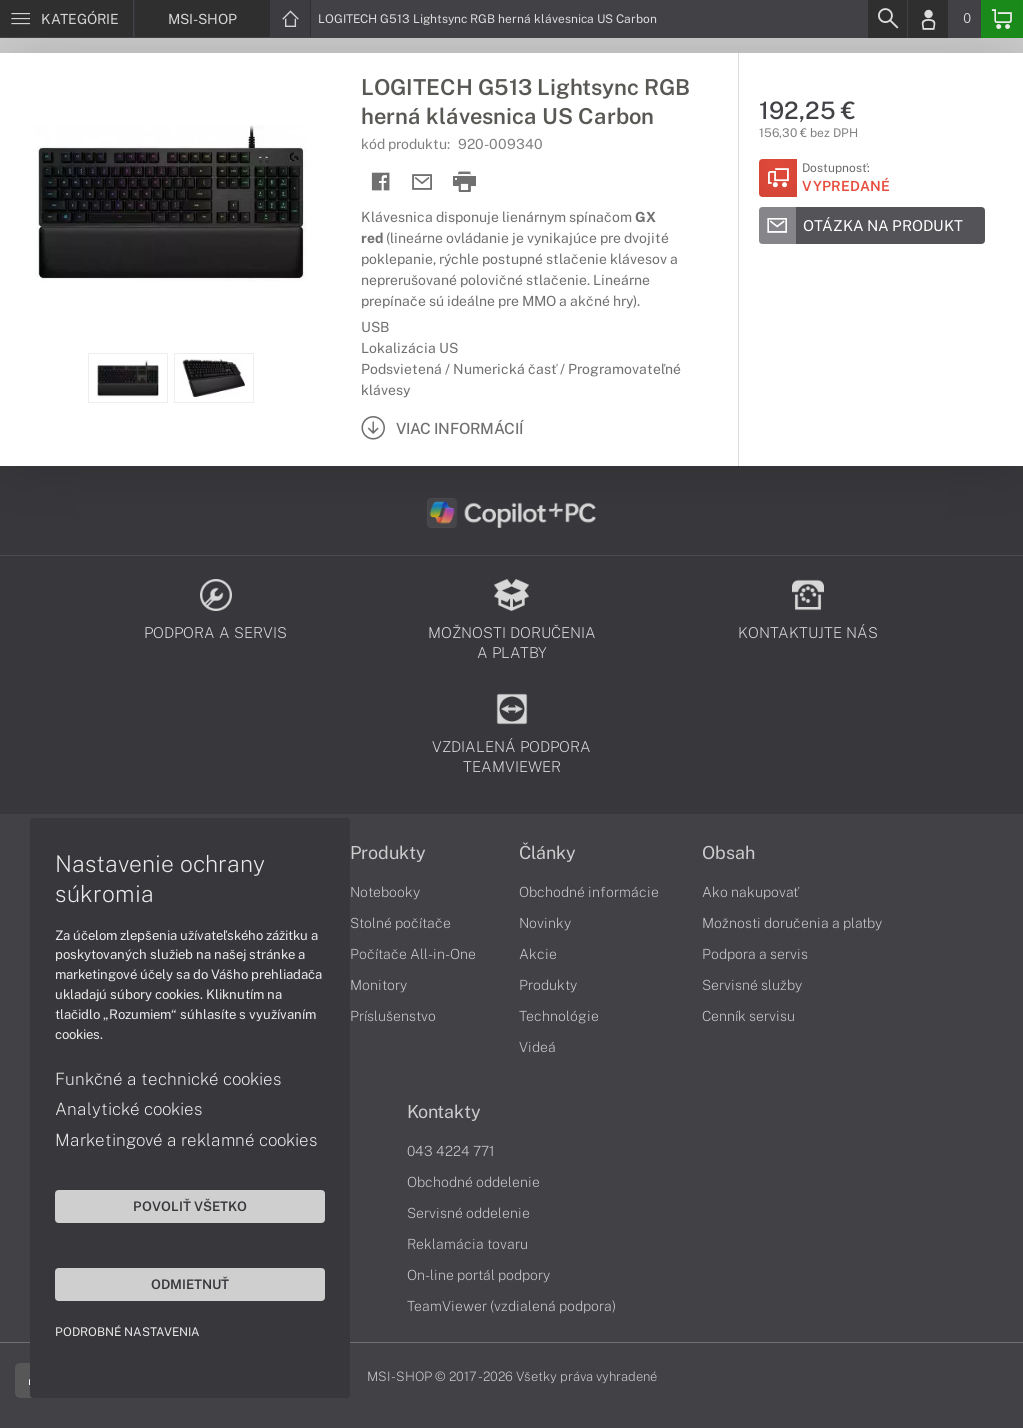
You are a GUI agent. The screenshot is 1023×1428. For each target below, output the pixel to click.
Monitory (378, 985)
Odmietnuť (190, 1284)
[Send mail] (422, 182)
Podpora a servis (755, 954)
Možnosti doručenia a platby (792, 923)
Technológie (559, 1016)
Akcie (538, 954)
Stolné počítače (400, 923)
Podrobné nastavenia (127, 1332)
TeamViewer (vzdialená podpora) (511, 1306)
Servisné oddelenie (468, 1213)
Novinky (545, 923)
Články (547, 853)
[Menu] (66, 19)
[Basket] (1002, 19)
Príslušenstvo (393, 1016)
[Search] (887, 19)
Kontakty (444, 1112)
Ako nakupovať (750, 892)
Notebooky (385, 892)
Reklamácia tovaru (467, 1244)
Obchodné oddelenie (473, 1182)
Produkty (388, 853)
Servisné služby (752, 985)
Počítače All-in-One (413, 954)
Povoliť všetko (190, 1206)
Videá (537, 1047)
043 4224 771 (451, 1151)
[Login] (928, 19)
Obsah (728, 853)
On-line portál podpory (478, 1275)
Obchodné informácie (589, 892)
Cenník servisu (748, 1016)
